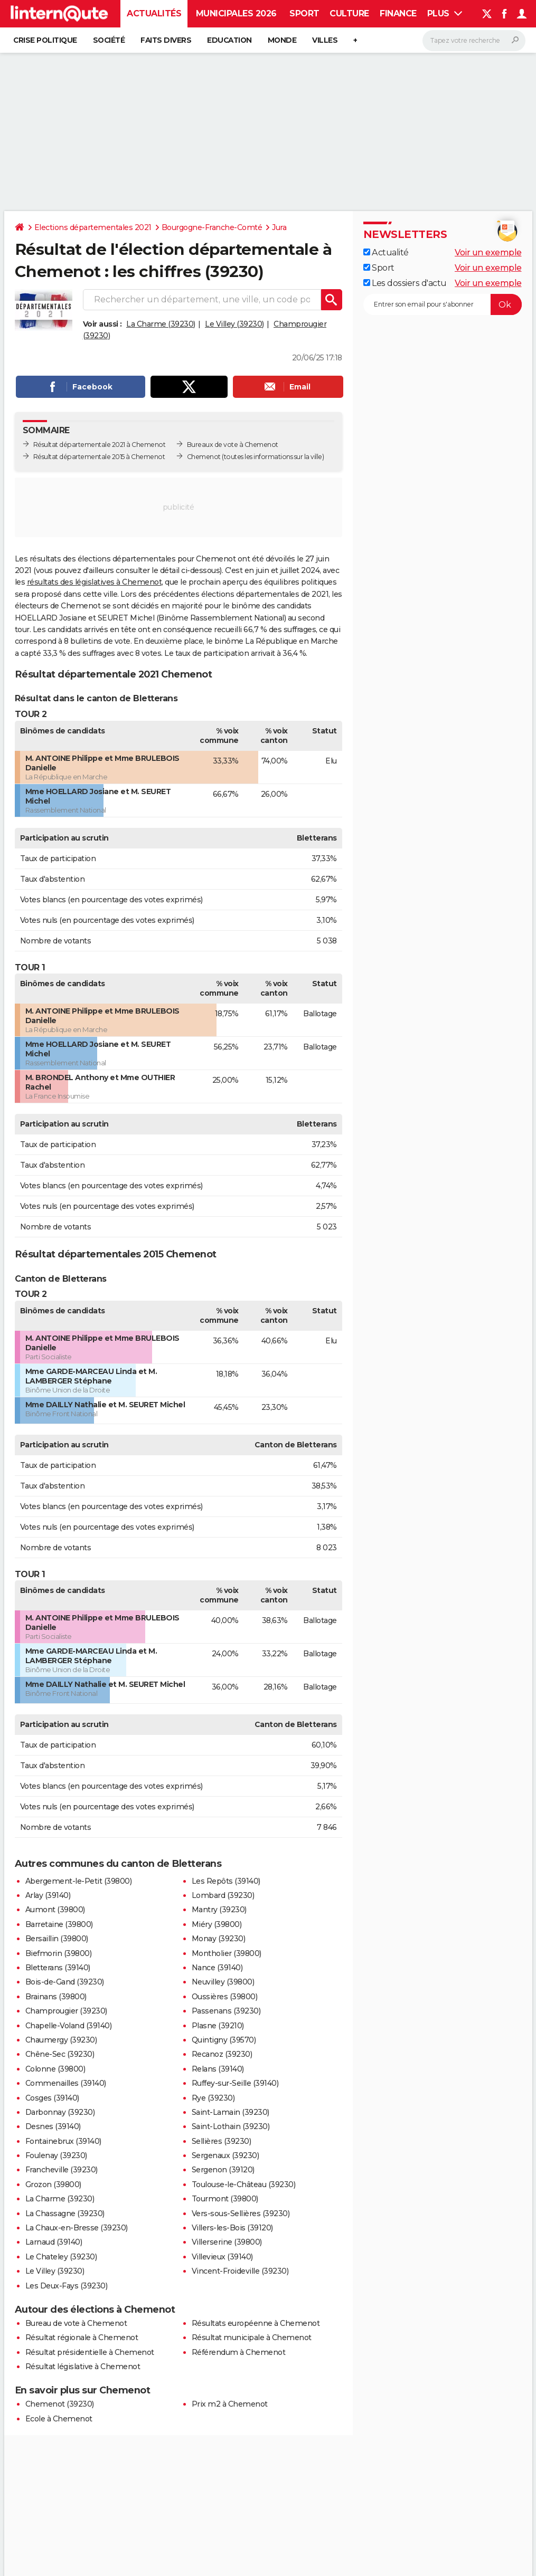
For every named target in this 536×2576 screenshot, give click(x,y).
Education (229, 40)
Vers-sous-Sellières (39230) (241, 2213)
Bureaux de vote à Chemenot (232, 445)
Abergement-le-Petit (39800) (78, 1881)
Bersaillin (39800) (56, 1938)
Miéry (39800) (217, 1924)
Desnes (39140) (53, 2126)
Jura (279, 227)
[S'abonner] (442, 304)
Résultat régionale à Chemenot (81, 2337)
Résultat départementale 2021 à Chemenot (99, 445)
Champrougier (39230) (66, 2011)
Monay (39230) (219, 1938)
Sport (304, 13)
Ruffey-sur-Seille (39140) (235, 2083)
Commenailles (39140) (65, 2083)
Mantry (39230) (219, 1909)
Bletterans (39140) (57, 1967)
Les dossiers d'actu (405, 283)
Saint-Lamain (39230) (230, 2112)
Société (109, 40)
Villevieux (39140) (222, 2257)
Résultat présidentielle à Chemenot (89, 2352)
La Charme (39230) (160, 324)
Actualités (154, 13)
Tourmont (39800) (225, 2198)
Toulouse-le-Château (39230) (244, 2184)
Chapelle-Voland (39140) (68, 2025)
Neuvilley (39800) (223, 1982)
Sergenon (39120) (223, 2169)
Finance (398, 13)
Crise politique (45, 40)
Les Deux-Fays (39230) (66, 2286)
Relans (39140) (218, 2069)
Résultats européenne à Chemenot (256, 2323)
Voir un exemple (488, 252)
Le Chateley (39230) (61, 2257)
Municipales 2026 (236, 13)
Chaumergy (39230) (61, 2040)
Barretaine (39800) (59, 1924)
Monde (282, 40)
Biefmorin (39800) (58, 1953)
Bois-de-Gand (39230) (64, 1982)
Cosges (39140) (52, 2098)
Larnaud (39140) (53, 2242)
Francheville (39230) (61, 2169)
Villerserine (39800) (227, 2242)
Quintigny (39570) (224, 2040)
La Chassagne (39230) (65, 2213)
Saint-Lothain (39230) (231, 2126)
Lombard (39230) (223, 1895)
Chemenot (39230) (59, 2404)
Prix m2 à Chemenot (230, 2404)
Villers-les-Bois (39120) (232, 2227)
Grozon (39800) (53, 2184)
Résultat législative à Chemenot (82, 2366)
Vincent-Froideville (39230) (240, 2271)
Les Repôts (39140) (226, 1881)
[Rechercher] (473, 40)
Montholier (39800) (226, 1953)
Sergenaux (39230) (225, 2155)
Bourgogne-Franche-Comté (212, 227)
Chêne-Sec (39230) (60, 2054)
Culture (349, 13)
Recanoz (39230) (222, 2054)
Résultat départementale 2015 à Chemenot (99, 457)
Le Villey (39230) (234, 324)
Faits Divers (165, 40)
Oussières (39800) (225, 1996)
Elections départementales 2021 (93, 227)
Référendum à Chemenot (239, 2352)
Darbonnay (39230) (60, 2112)
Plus (445, 13)
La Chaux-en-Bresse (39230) (76, 2227)
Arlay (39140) (48, 1895)
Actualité (386, 252)
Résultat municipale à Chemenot (252, 2337)
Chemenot (204, 457)
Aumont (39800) (55, 1909)
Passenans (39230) (226, 2011)
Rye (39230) (213, 2098)
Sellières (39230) (221, 2141)
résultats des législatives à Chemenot (94, 582)
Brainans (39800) (56, 1996)
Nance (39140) (217, 1967)
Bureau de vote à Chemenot (76, 2323)
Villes (324, 40)
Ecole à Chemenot (58, 2419)
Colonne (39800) (55, 2069)
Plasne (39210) (218, 2025)
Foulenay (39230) (56, 2155)
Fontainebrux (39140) (63, 2141)
